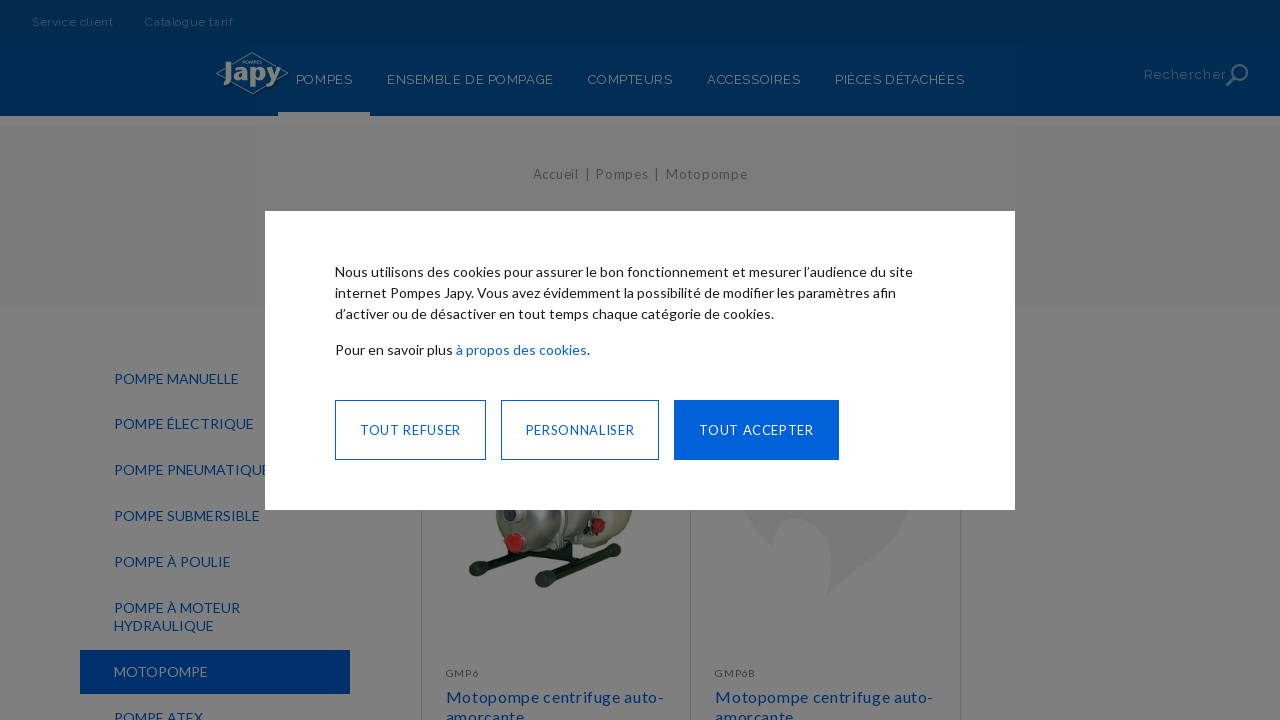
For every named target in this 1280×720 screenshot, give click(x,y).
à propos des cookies (521, 349)
